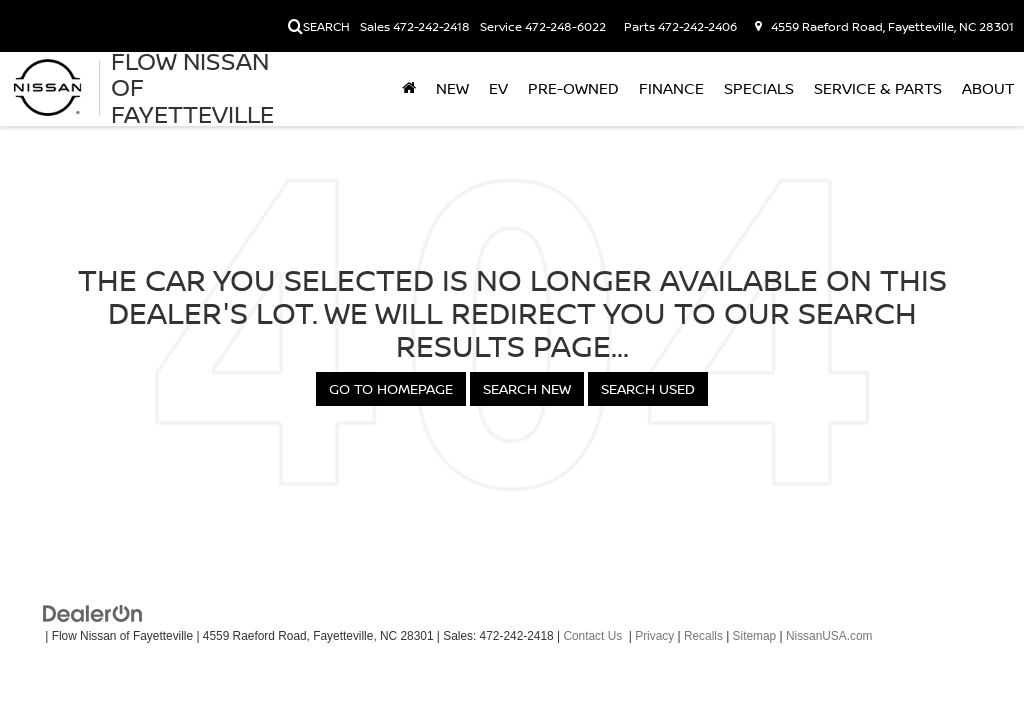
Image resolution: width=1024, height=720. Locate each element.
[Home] (409, 89)
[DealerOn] (93, 613)
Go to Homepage (391, 388)
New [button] (452, 88)
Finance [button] (671, 88)
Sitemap (755, 636)
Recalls (703, 636)
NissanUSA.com (829, 636)
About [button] (988, 88)
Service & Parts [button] (878, 88)
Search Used (648, 388)
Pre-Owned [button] (573, 88)
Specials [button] (759, 88)
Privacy (654, 636)
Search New (527, 388)
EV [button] (498, 88)
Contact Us (592, 636)
